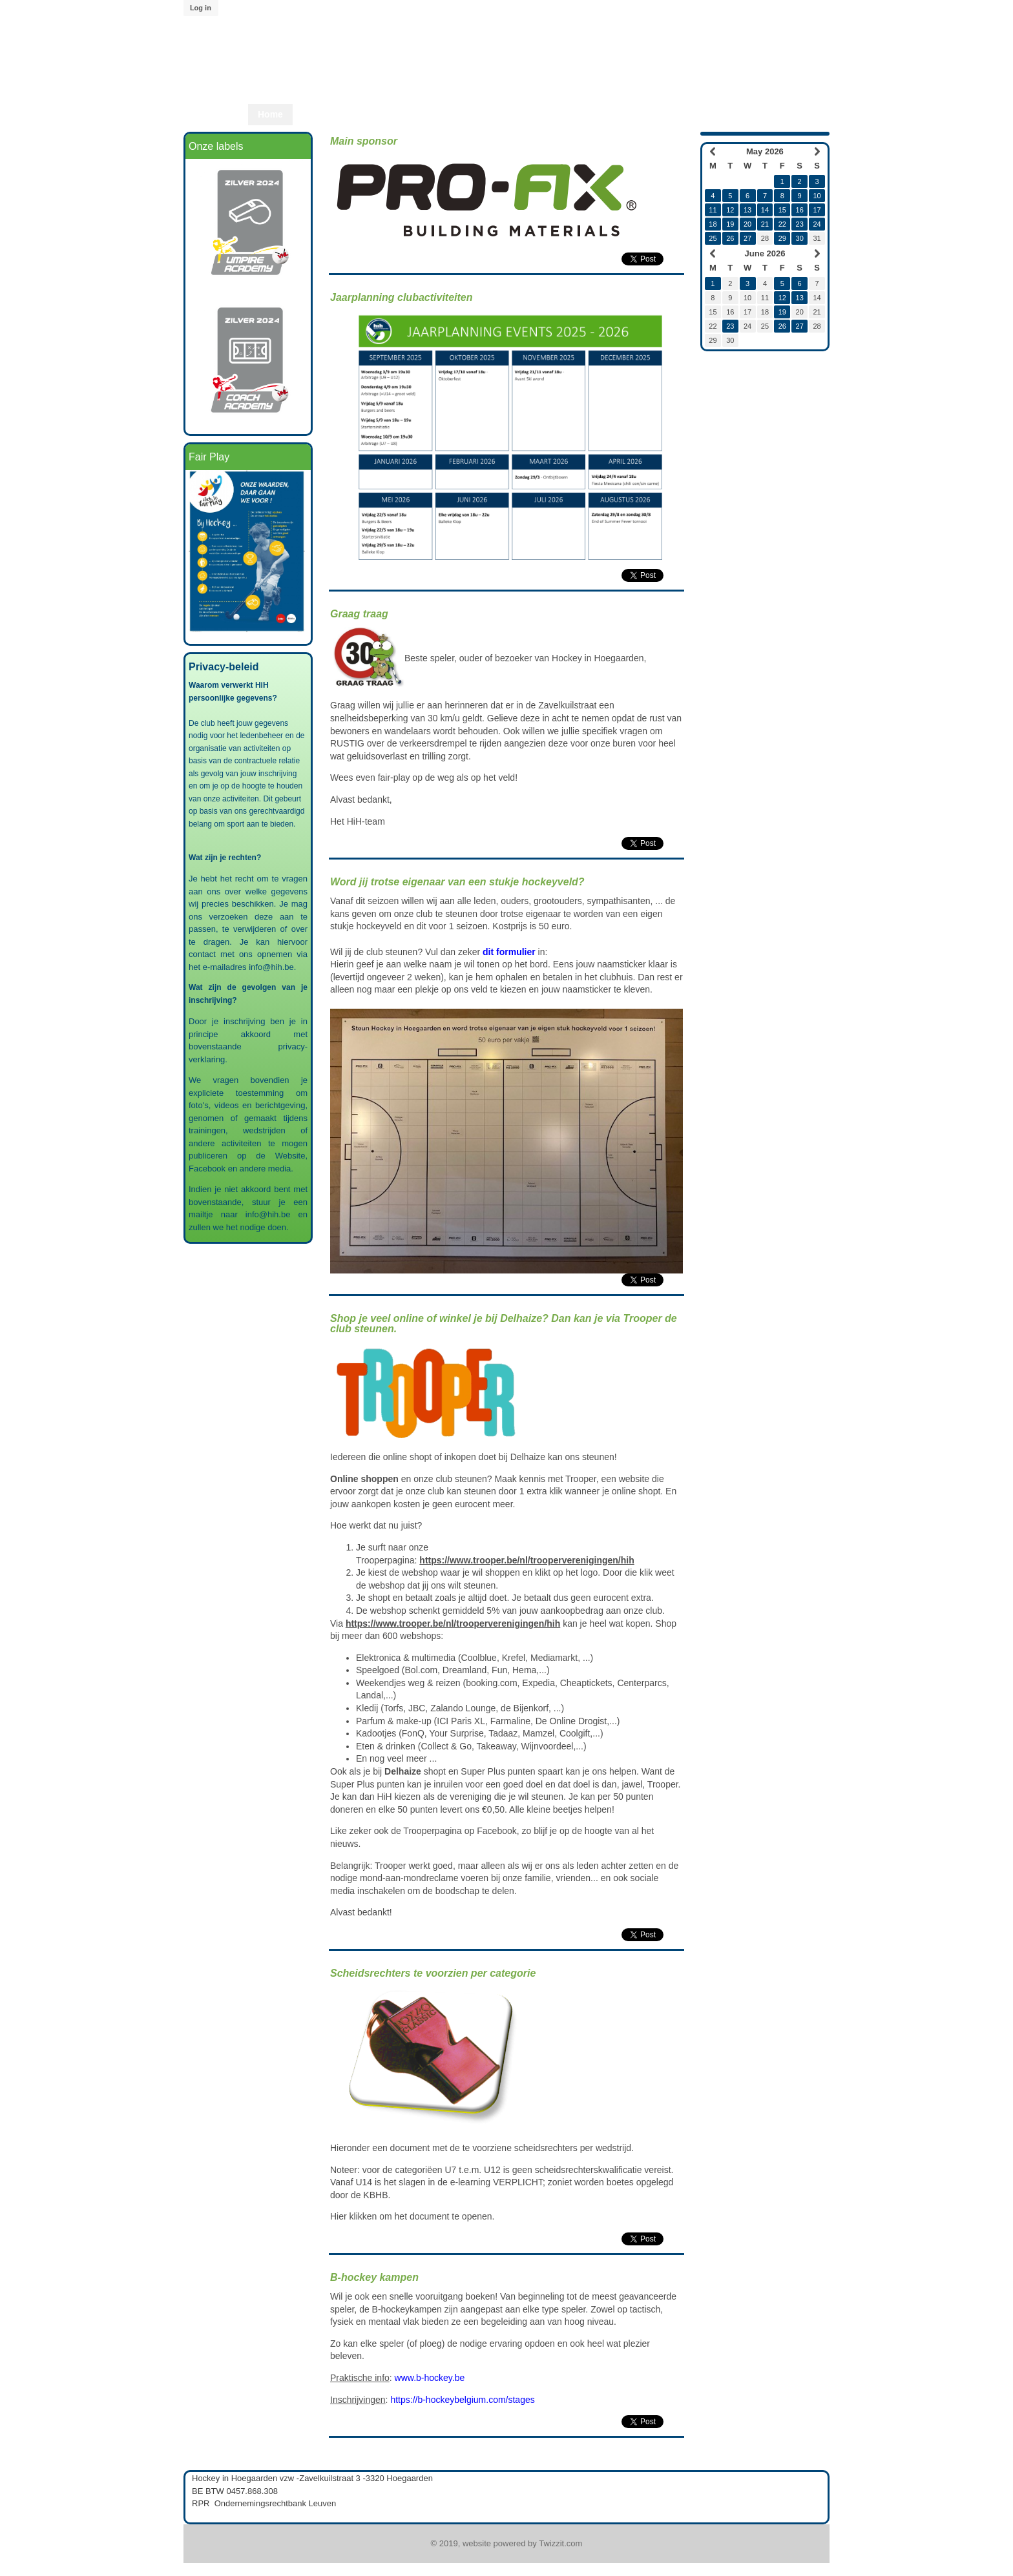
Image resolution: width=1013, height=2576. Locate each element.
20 (747, 224)
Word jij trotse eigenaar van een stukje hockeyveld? (457, 881)
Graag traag (359, 613)
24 (816, 224)
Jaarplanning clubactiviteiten (401, 297)
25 (712, 238)
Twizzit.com (560, 2543)
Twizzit (662, 114)
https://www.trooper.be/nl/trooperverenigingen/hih (526, 1560)
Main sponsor (363, 141)
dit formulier (509, 952)
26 (730, 238)
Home (270, 114)
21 (765, 224)
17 (816, 210)
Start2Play (533, 114)
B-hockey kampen (374, 2277)
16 (800, 210)
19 (730, 224)
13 (747, 210)
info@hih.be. (273, 967)
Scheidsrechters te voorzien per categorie (433, 1973)
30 (800, 238)
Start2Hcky (468, 114)
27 (747, 238)
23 (800, 224)
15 (782, 210)
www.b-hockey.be (430, 2378)
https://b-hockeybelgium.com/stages (462, 2400)
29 (782, 238)
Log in (200, 8)
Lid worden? (601, 114)
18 (712, 224)
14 (765, 210)
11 (712, 210)
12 (730, 210)
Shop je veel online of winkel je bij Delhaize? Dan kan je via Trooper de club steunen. (503, 1323)
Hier (338, 2216)
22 (782, 224)
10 (816, 196)
